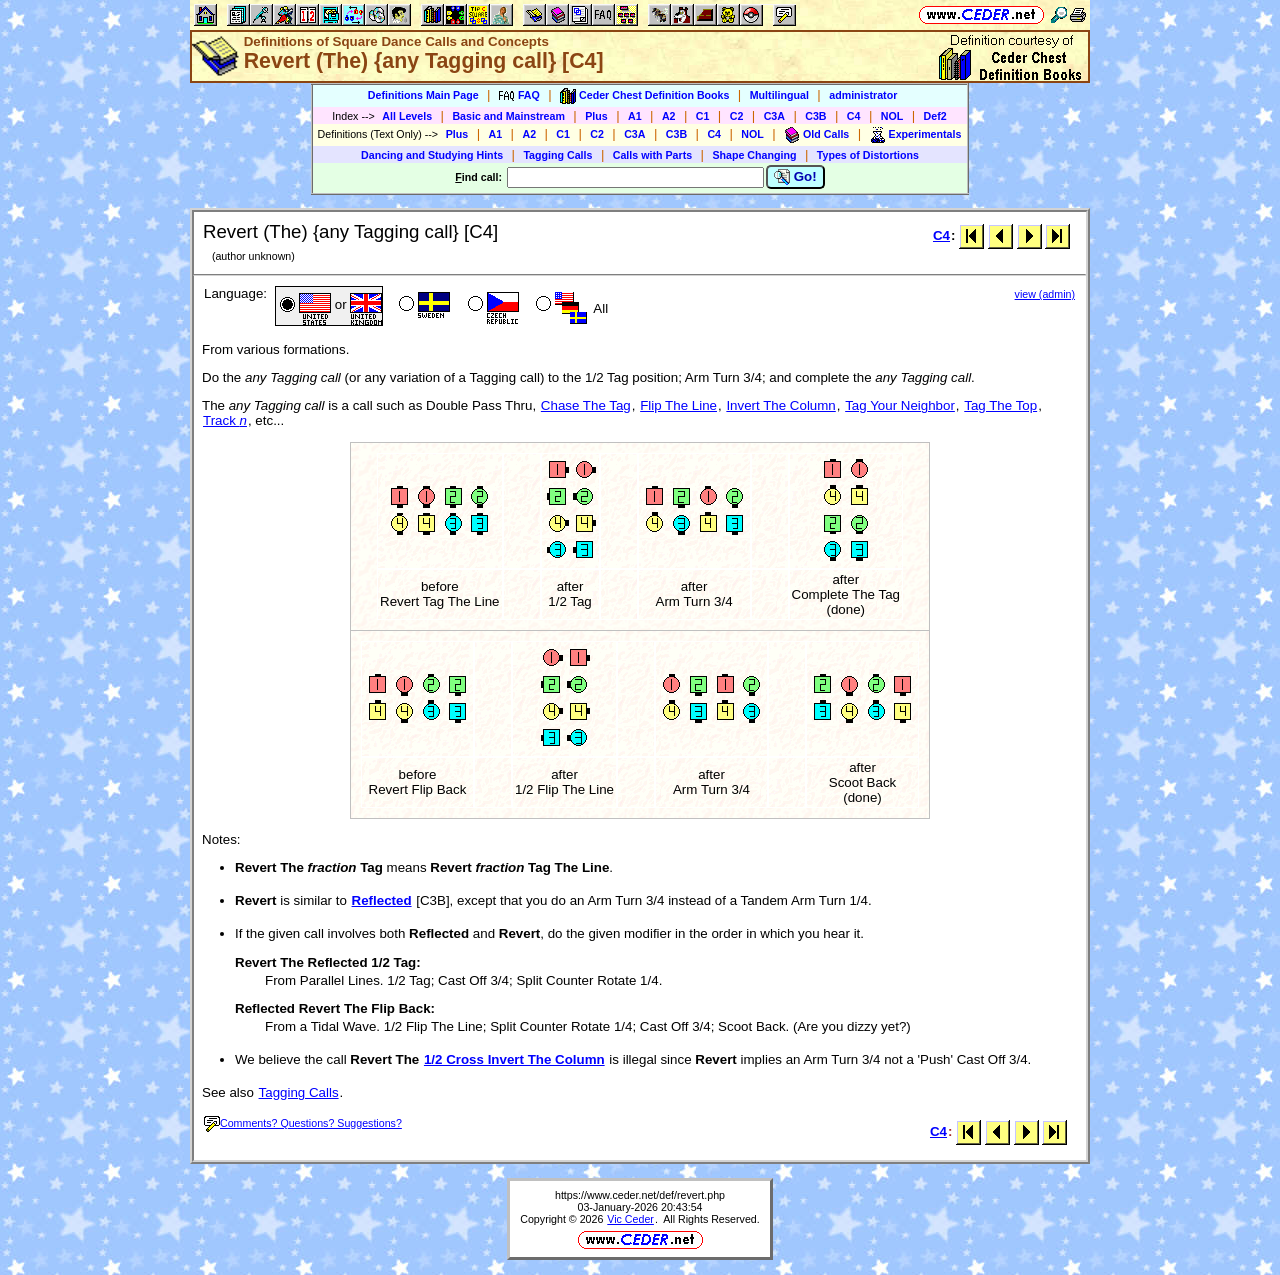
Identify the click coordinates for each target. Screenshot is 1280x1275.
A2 (669, 116)
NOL (892, 116)
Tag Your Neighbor (900, 405)
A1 (635, 116)
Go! (795, 177)
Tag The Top (1000, 405)
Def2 (935, 116)
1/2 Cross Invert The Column (514, 1059)
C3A (774, 116)
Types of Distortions (868, 155)
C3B (815, 116)
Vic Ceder (630, 1219)
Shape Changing (754, 155)
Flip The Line (678, 405)
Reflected (382, 900)
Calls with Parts (652, 155)
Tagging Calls (557, 155)
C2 (737, 116)
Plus (596, 116)
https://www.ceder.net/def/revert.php (640, 1195)
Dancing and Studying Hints (432, 155)
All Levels (407, 116)
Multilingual (779, 95)
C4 (854, 116)
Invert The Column (780, 405)
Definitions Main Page (423, 95)
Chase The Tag (586, 405)
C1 (703, 116)
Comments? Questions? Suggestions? (303, 1123)
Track (225, 420)
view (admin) (1045, 294)
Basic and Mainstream (508, 116)
